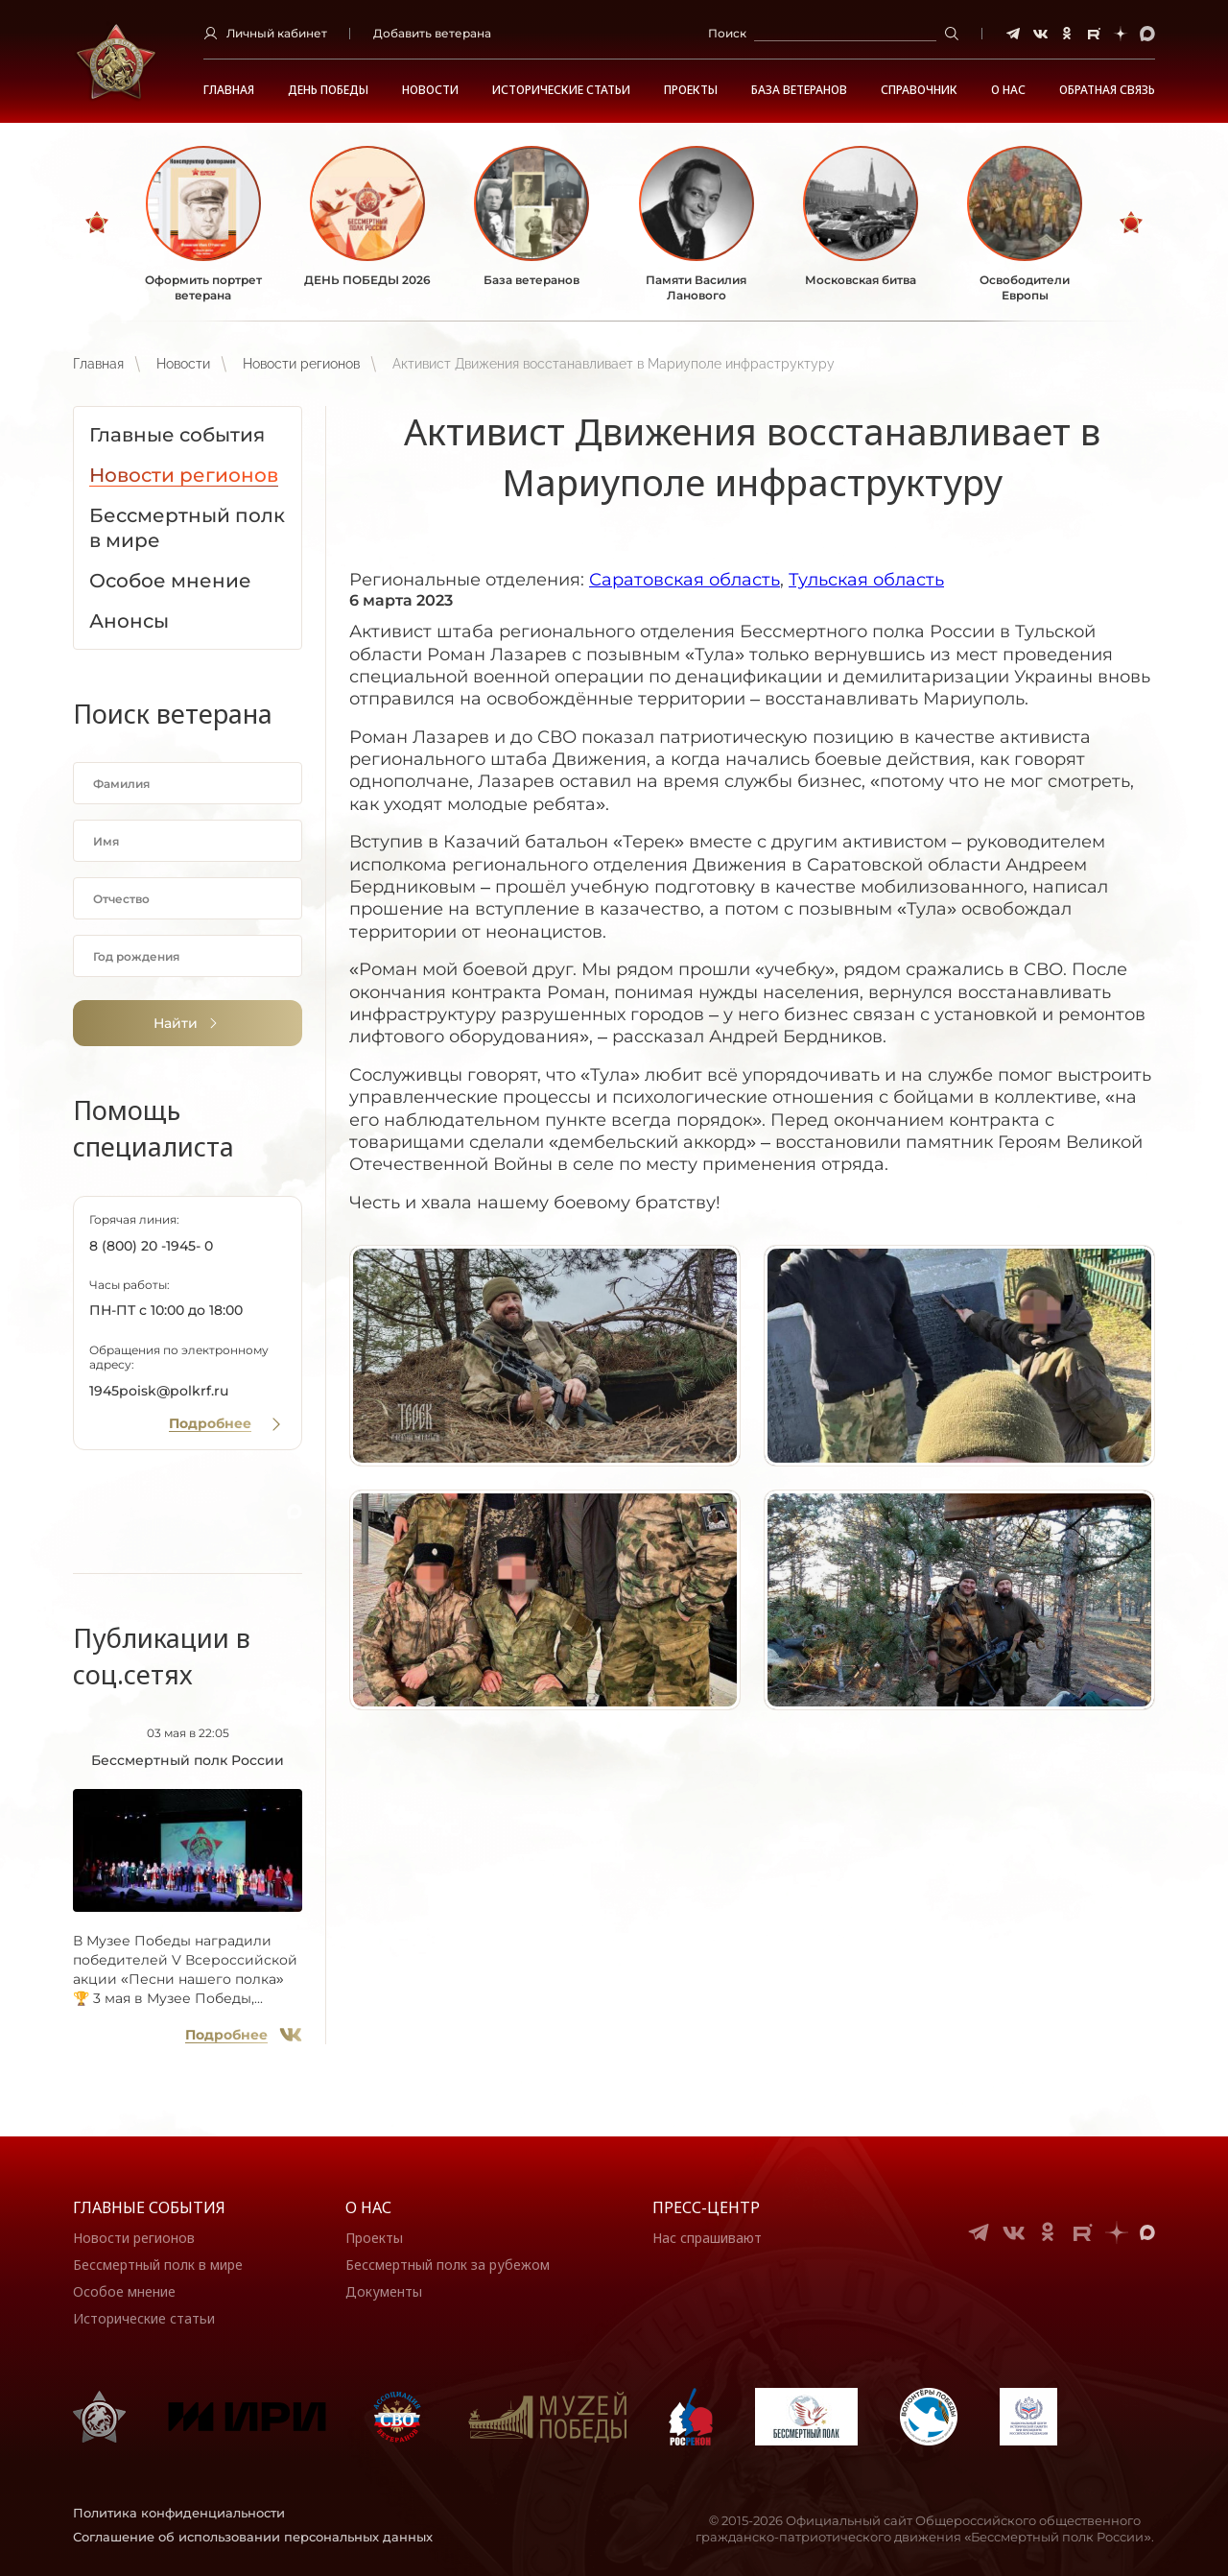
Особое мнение (124, 2291)
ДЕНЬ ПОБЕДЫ (328, 90)
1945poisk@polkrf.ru (158, 1390)
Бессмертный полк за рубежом (447, 2264)
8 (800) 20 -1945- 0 (151, 1245)
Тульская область (866, 579)
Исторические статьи (561, 90)
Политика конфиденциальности (179, 2512)
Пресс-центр (706, 2207)
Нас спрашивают (707, 2238)
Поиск (727, 33)
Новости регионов (301, 363)
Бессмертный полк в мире (158, 2264)
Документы (383, 2291)
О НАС (1008, 90)
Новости (430, 90)
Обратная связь (1107, 90)
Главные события (149, 2207)
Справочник (919, 90)
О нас (368, 2207)
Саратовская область (684, 579)
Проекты (691, 90)
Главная (228, 90)
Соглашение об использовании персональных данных (253, 2536)
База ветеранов (799, 90)
